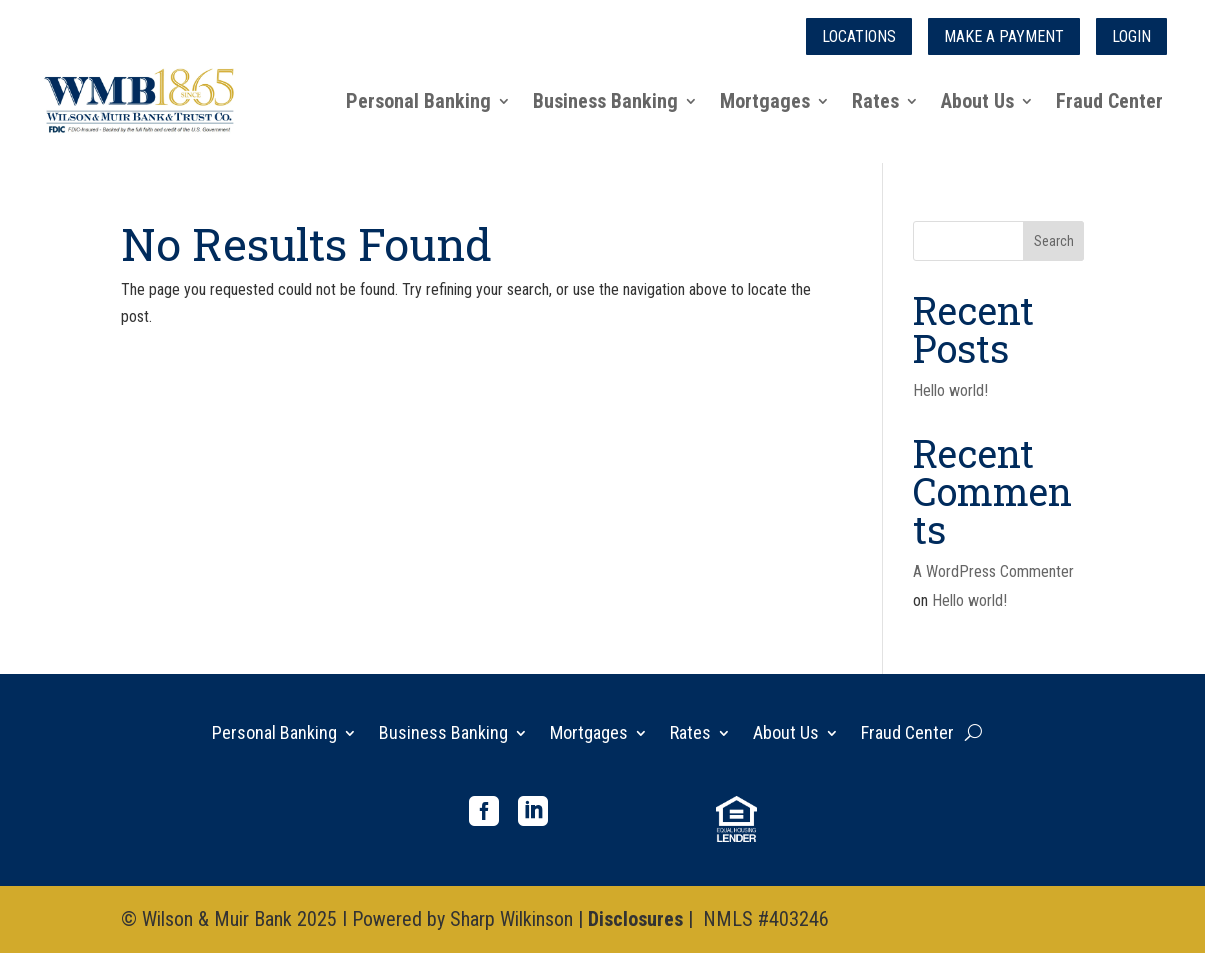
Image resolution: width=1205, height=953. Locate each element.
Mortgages (765, 101)
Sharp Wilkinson (511, 919)
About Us (977, 101)
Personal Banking (418, 101)
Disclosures (635, 919)
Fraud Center (1109, 101)
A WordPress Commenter (993, 571)
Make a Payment (1004, 36)
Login (1131, 36)
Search (1054, 241)
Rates (875, 101)
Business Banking (605, 101)
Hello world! (950, 390)
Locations (859, 36)
